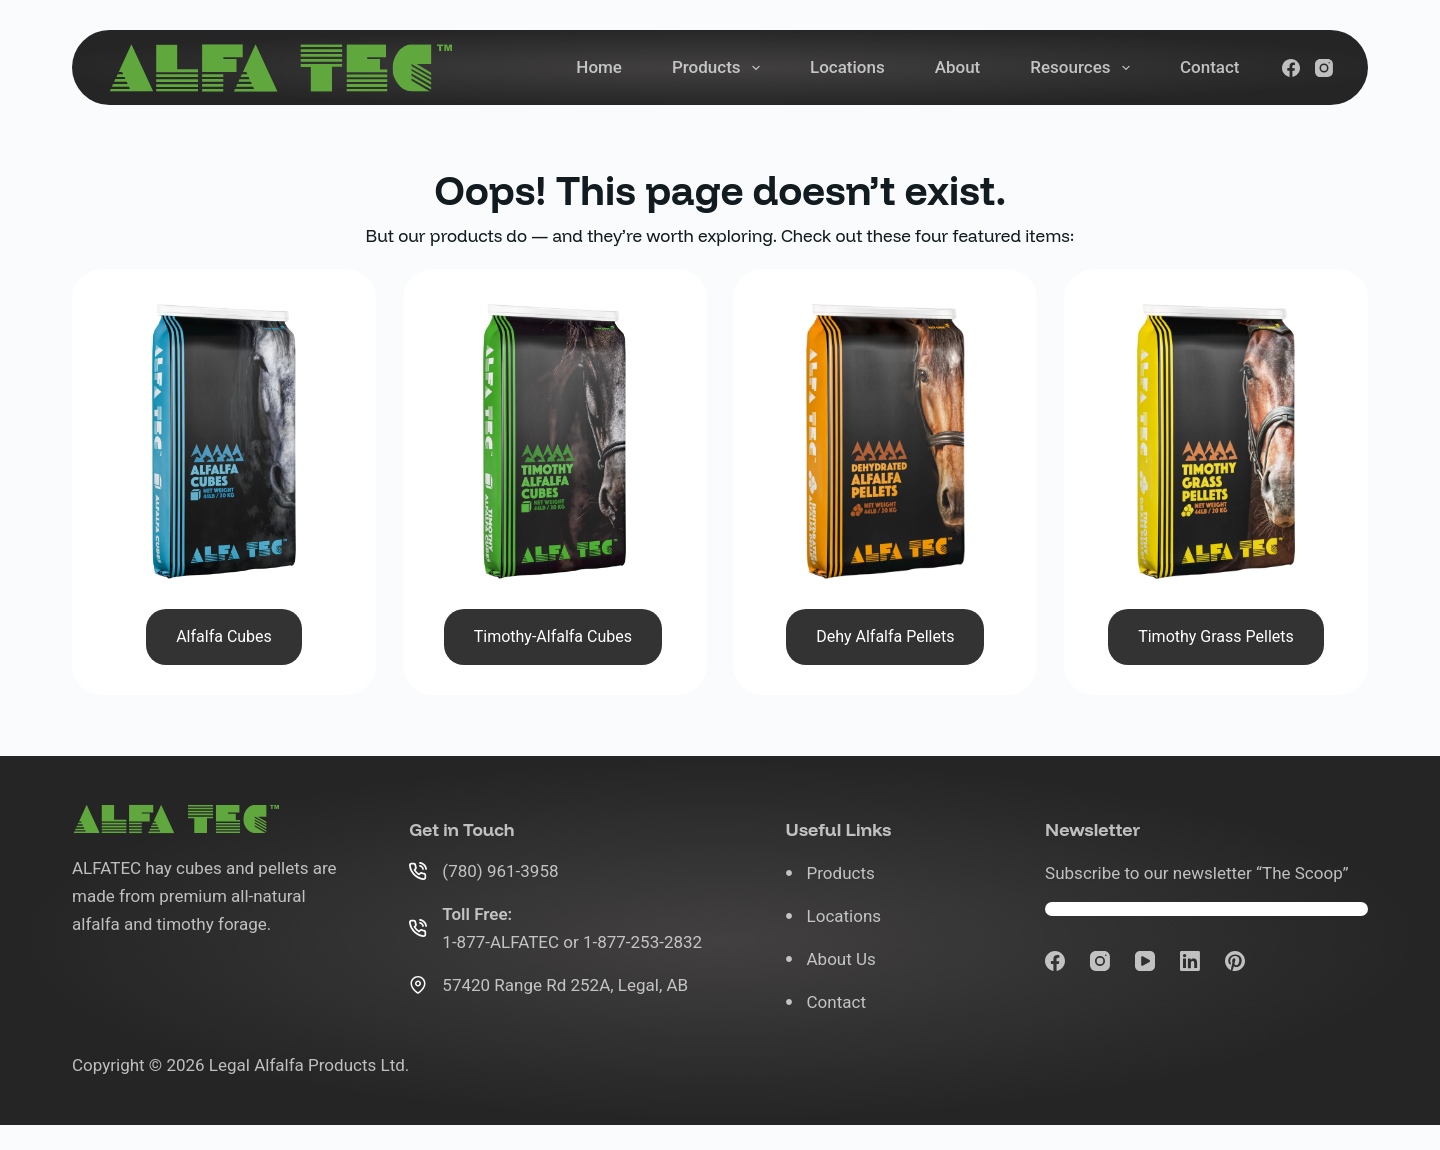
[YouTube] (1145, 961)
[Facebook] (1291, 68)
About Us (841, 959)
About (958, 67)
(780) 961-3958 (500, 871)
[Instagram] (1324, 68)
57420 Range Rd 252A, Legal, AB (565, 985)
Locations (847, 67)
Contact (1210, 67)
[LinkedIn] (1190, 961)
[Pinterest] (1235, 961)
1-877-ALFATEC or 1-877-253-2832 (572, 942)
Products (720, 68)
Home (599, 67)
